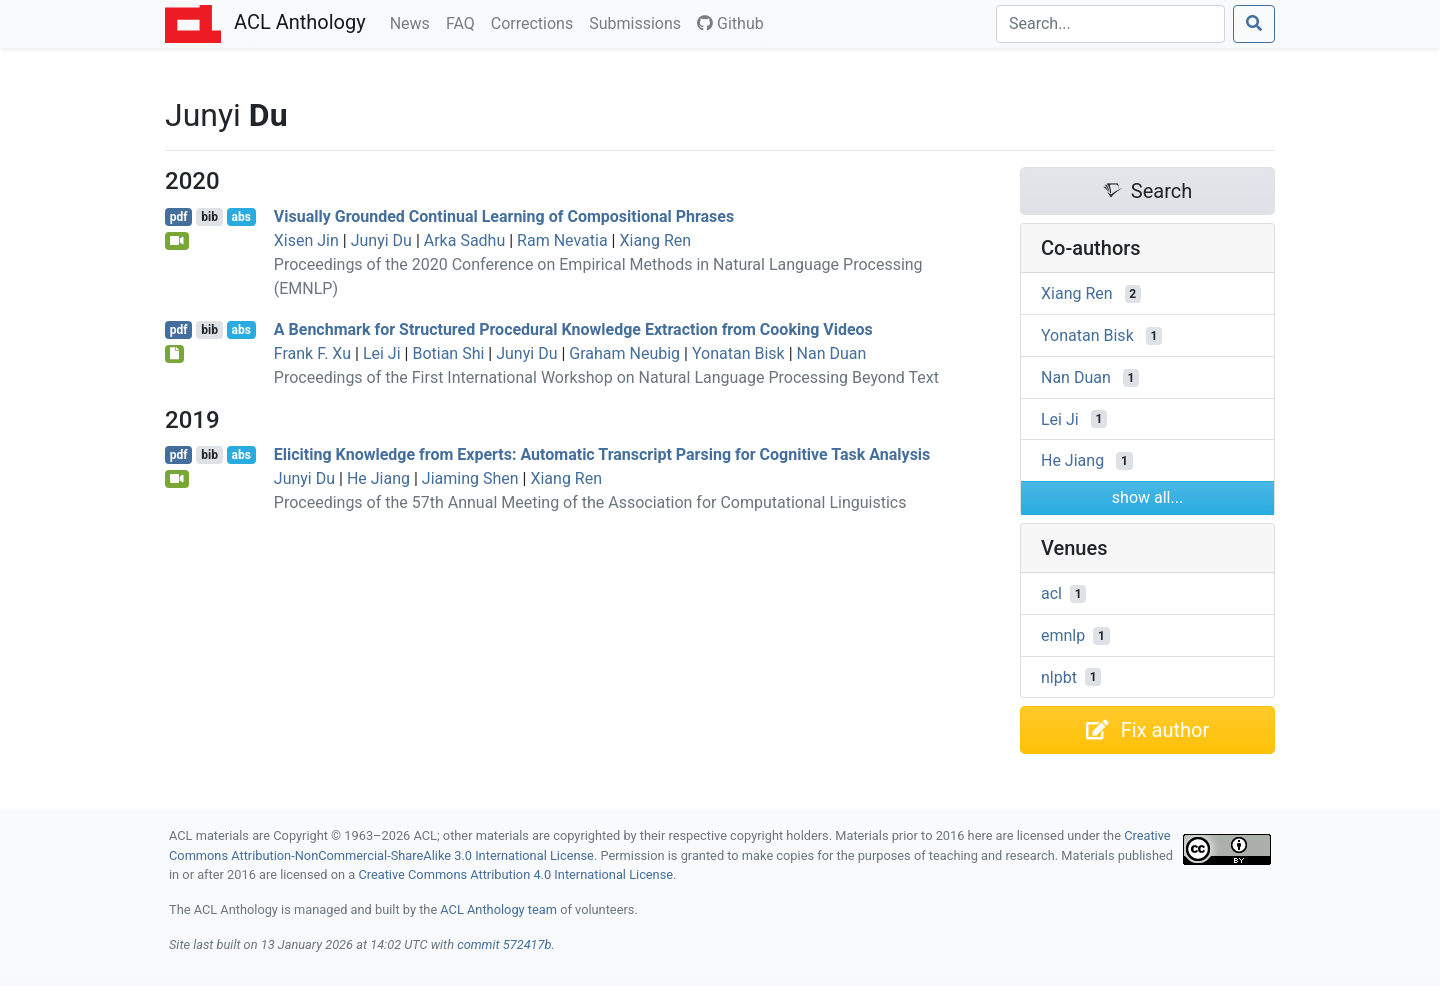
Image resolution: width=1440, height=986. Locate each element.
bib (209, 217)
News (414, 22)
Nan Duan (832, 353)
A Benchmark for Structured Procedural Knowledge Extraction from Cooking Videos (573, 329)
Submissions (639, 22)
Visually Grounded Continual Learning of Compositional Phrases (504, 216)
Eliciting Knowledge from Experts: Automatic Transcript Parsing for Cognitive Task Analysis (602, 454)
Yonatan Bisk (738, 353)
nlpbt (1059, 676)
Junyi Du (381, 240)
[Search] (1110, 24)
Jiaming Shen (470, 478)
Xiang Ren (655, 240)
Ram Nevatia (562, 240)
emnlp (1063, 635)
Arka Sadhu (465, 240)
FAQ (464, 22)
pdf (179, 217)
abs (240, 217)
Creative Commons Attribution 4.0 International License (515, 874)
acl (1051, 593)
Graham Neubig (624, 353)
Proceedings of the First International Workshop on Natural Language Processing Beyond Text (606, 377)
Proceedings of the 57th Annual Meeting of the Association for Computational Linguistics (590, 502)
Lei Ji (382, 353)
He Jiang (378, 478)
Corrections (536, 22)
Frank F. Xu (312, 353)
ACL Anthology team (498, 909)
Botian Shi (448, 353)
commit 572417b (504, 944)
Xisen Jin (306, 240)
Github (730, 23)
